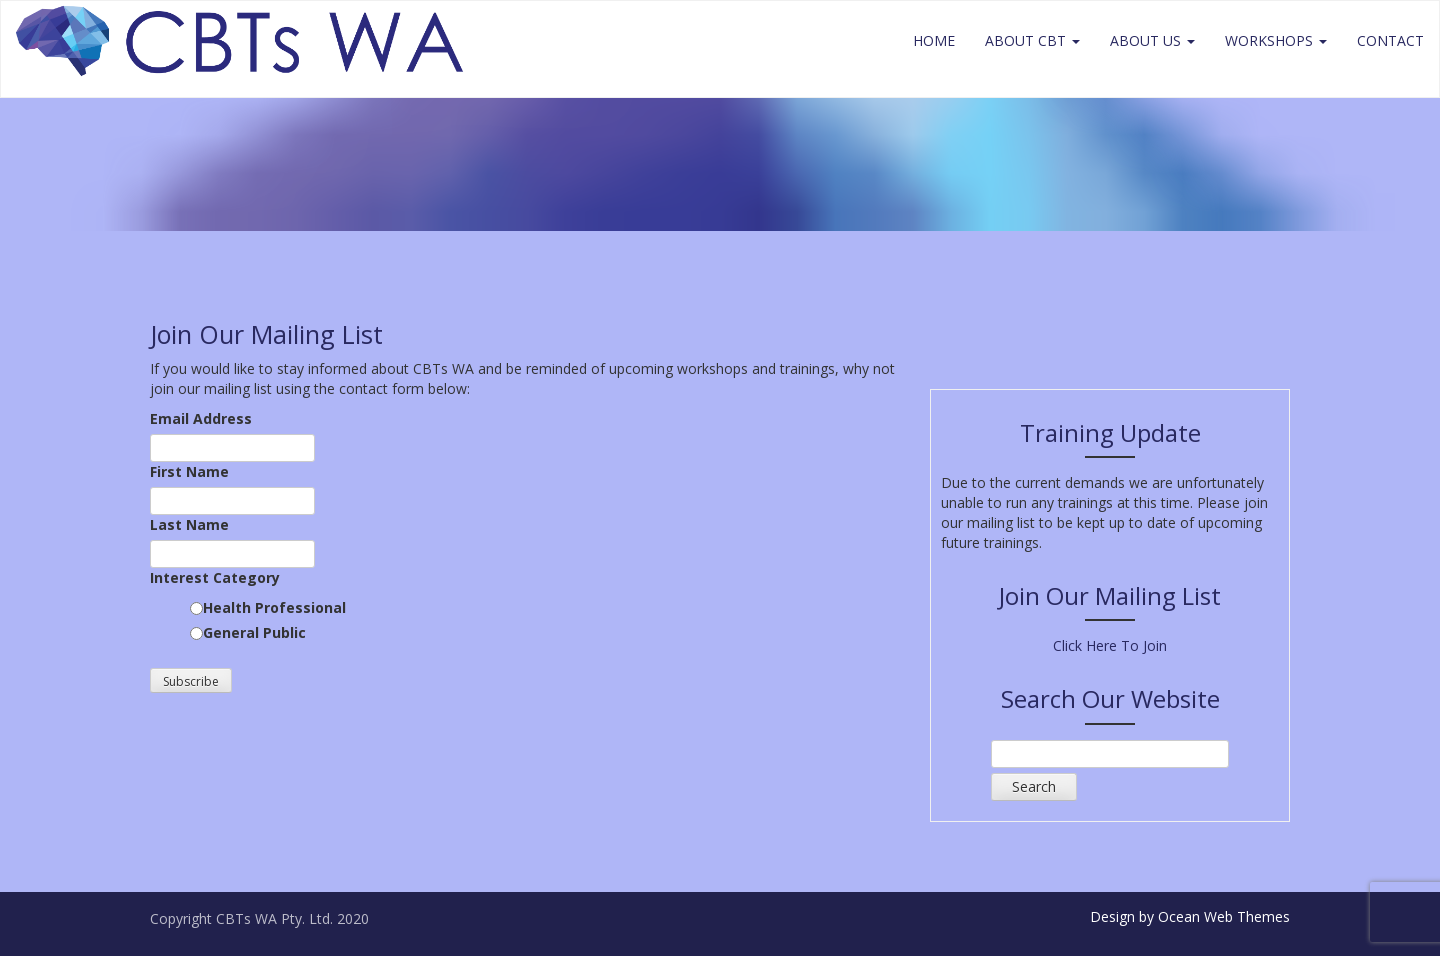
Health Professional (274, 607)
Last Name (189, 524)
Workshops (1276, 40)
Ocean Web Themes (1224, 916)
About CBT (1032, 40)
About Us (1152, 40)
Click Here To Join (1110, 645)
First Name (189, 471)
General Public (254, 632)
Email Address (201, 418)
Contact (1390, 40)
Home (934, 40)
